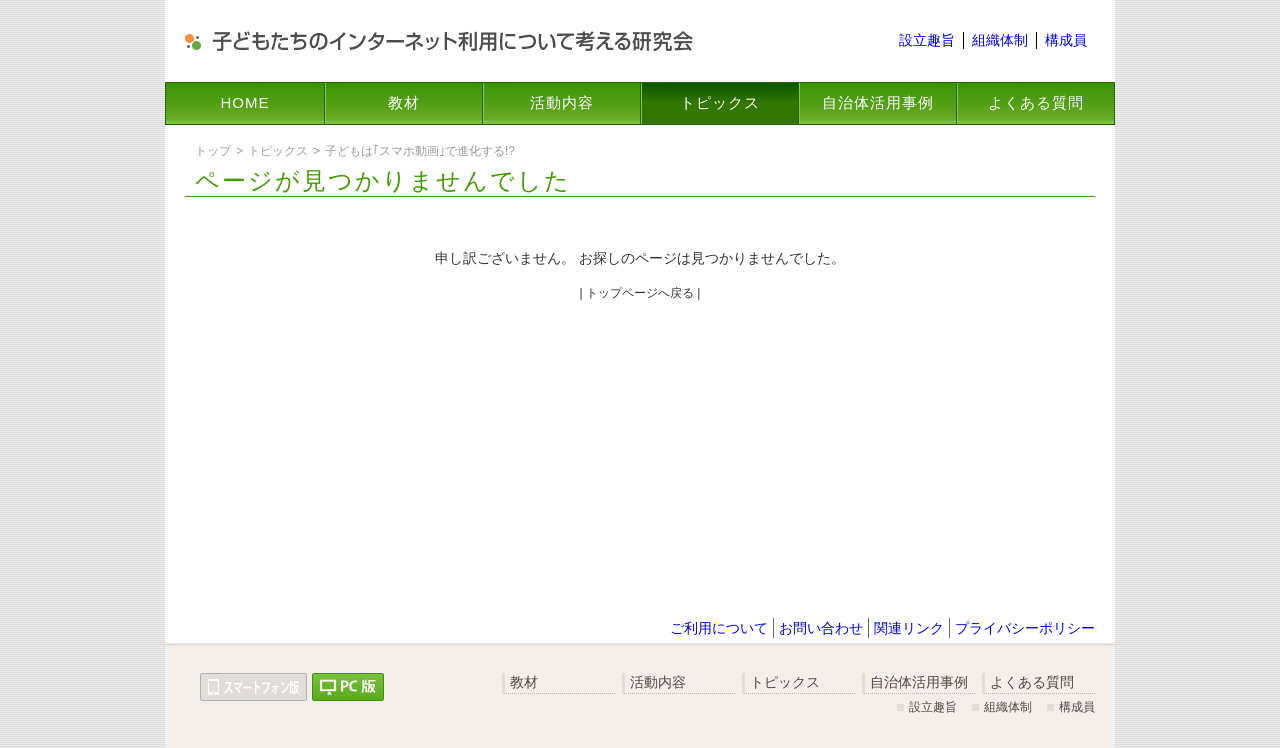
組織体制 (1000, 40)
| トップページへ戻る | (640, 293)
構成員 (1066, 40)
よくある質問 (1036, 102)
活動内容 (562, 102)
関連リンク (909, 628)
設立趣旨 (927, 40)
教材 (404, 102)
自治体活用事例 (878, 102)
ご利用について (719, 628)
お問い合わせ (821, 628)
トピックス (720, 102)
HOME (245, 102)
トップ (213, 151)
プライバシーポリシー (1025, 628)
